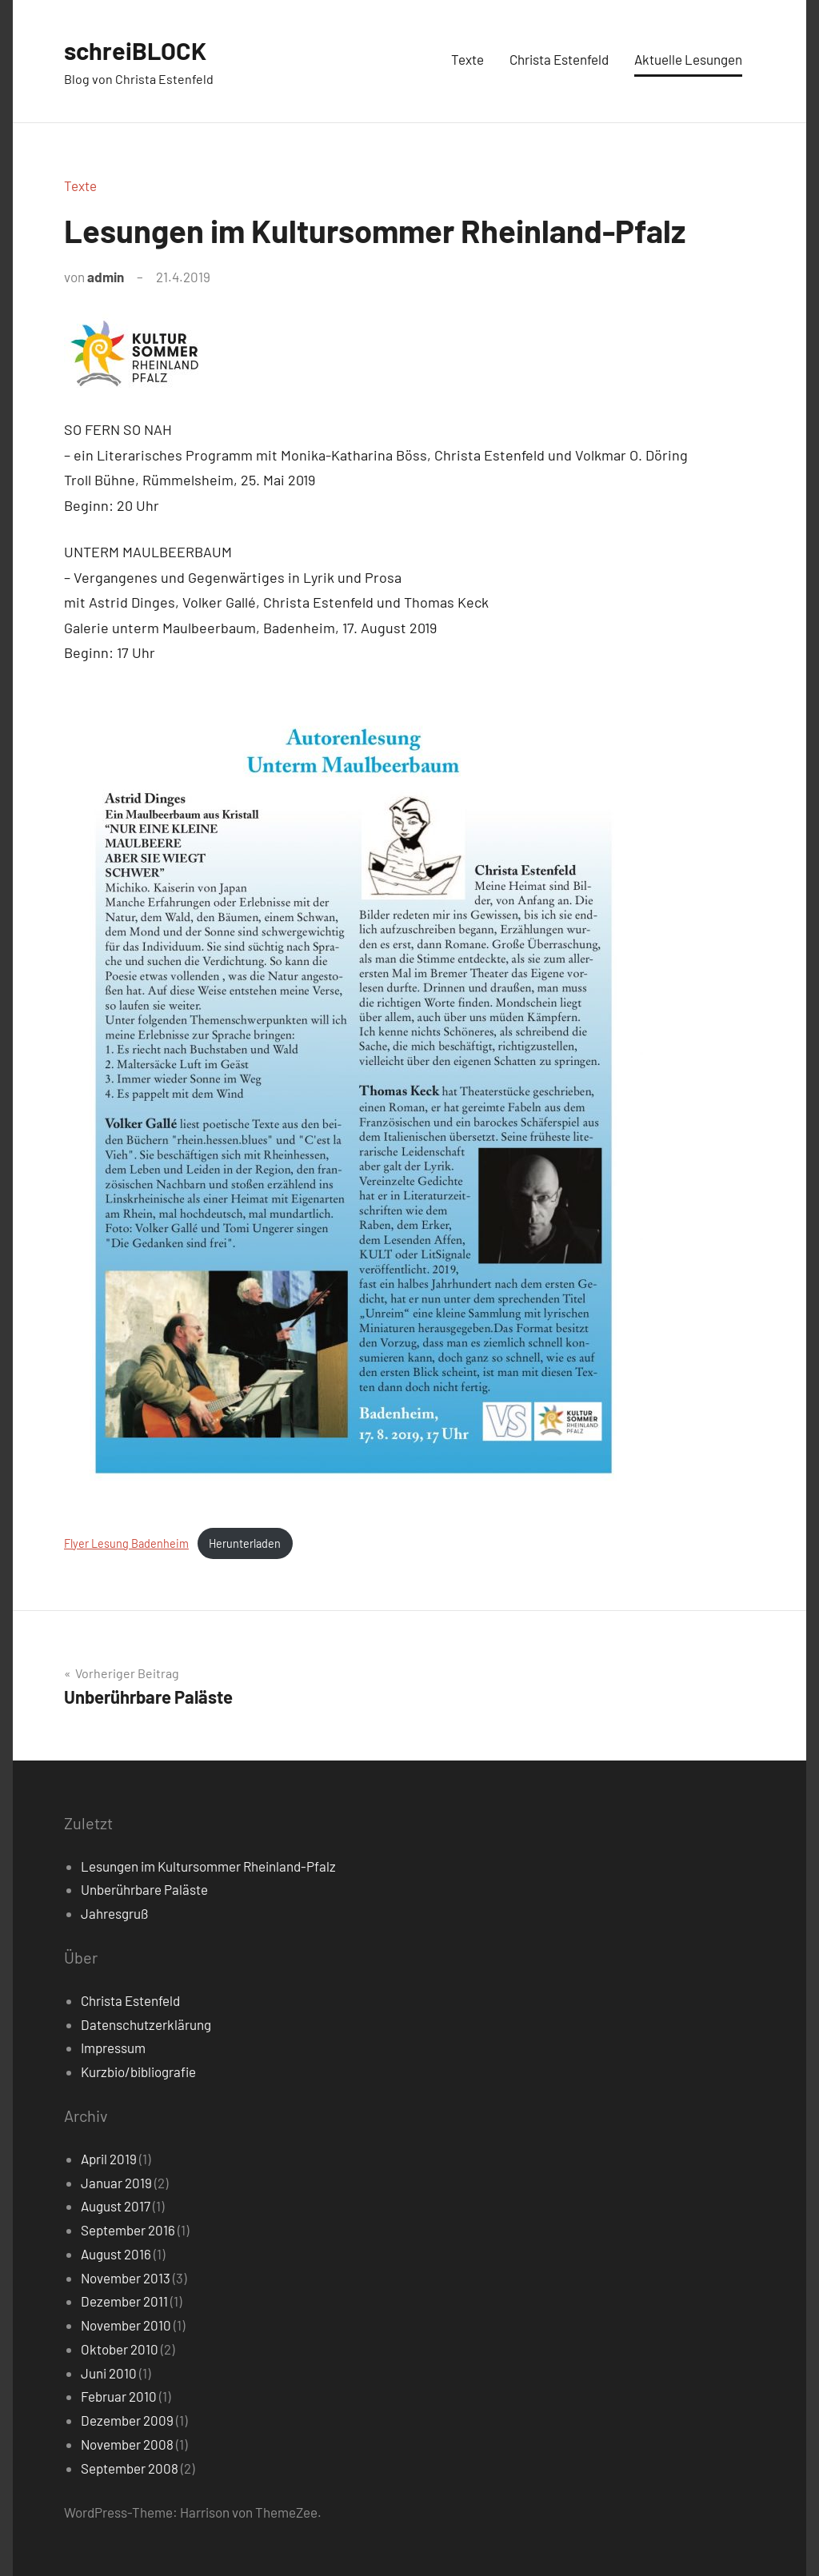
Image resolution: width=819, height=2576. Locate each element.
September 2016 (128, 2230)
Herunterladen (245, 1543)
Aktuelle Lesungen (688, 59)
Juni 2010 (109, 2373)
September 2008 (129, 2468)
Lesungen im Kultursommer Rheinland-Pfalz (208, 1866)
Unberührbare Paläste (144, 1889)
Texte (467, 59)
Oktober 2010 (119, 2349)
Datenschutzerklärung (146, 2024)
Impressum (113, 2048)
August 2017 (115, 2206)
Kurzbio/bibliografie (138, 2072)
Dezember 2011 (124, 2301)
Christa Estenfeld (559, 59)
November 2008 (127, 2444)
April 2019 (109, 2159)
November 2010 (126, 2325)
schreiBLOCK (138, 49)
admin (105, 277)
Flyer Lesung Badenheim (126, 1543)
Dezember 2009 (127, 2420)
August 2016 (116, 2254)
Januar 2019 (116, 2183)
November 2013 (125, 2278)
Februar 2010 (119, 2396)
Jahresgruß (114, 1913)
